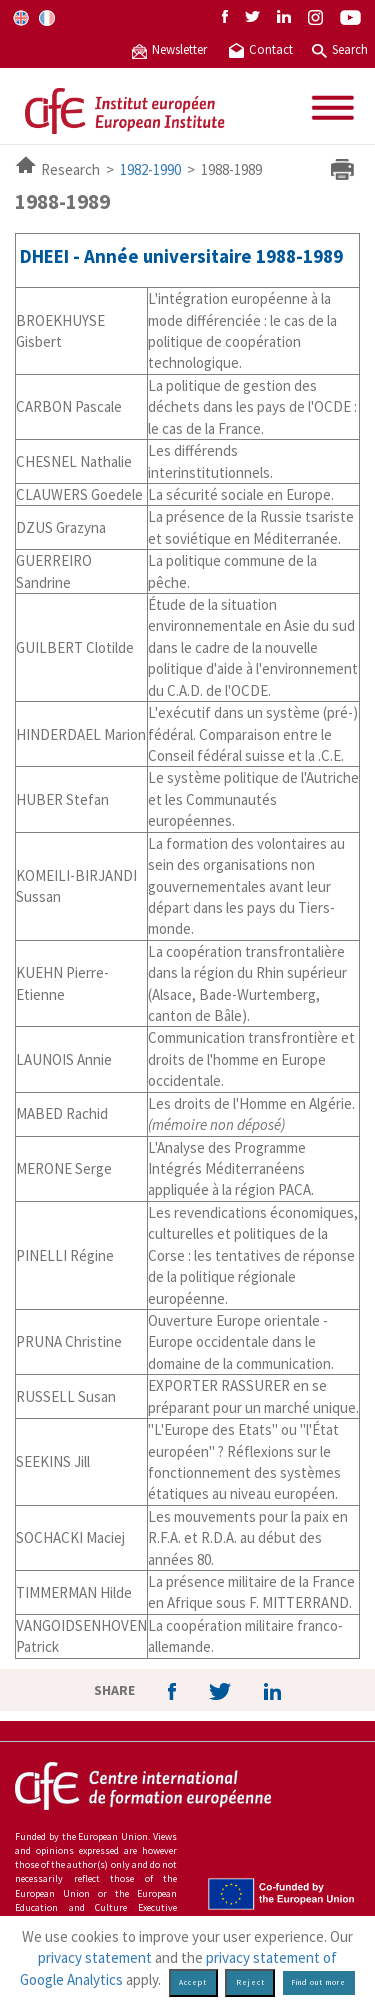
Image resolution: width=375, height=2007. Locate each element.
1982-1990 (150, 169)
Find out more (318, 1982)
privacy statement (95, 1957)
